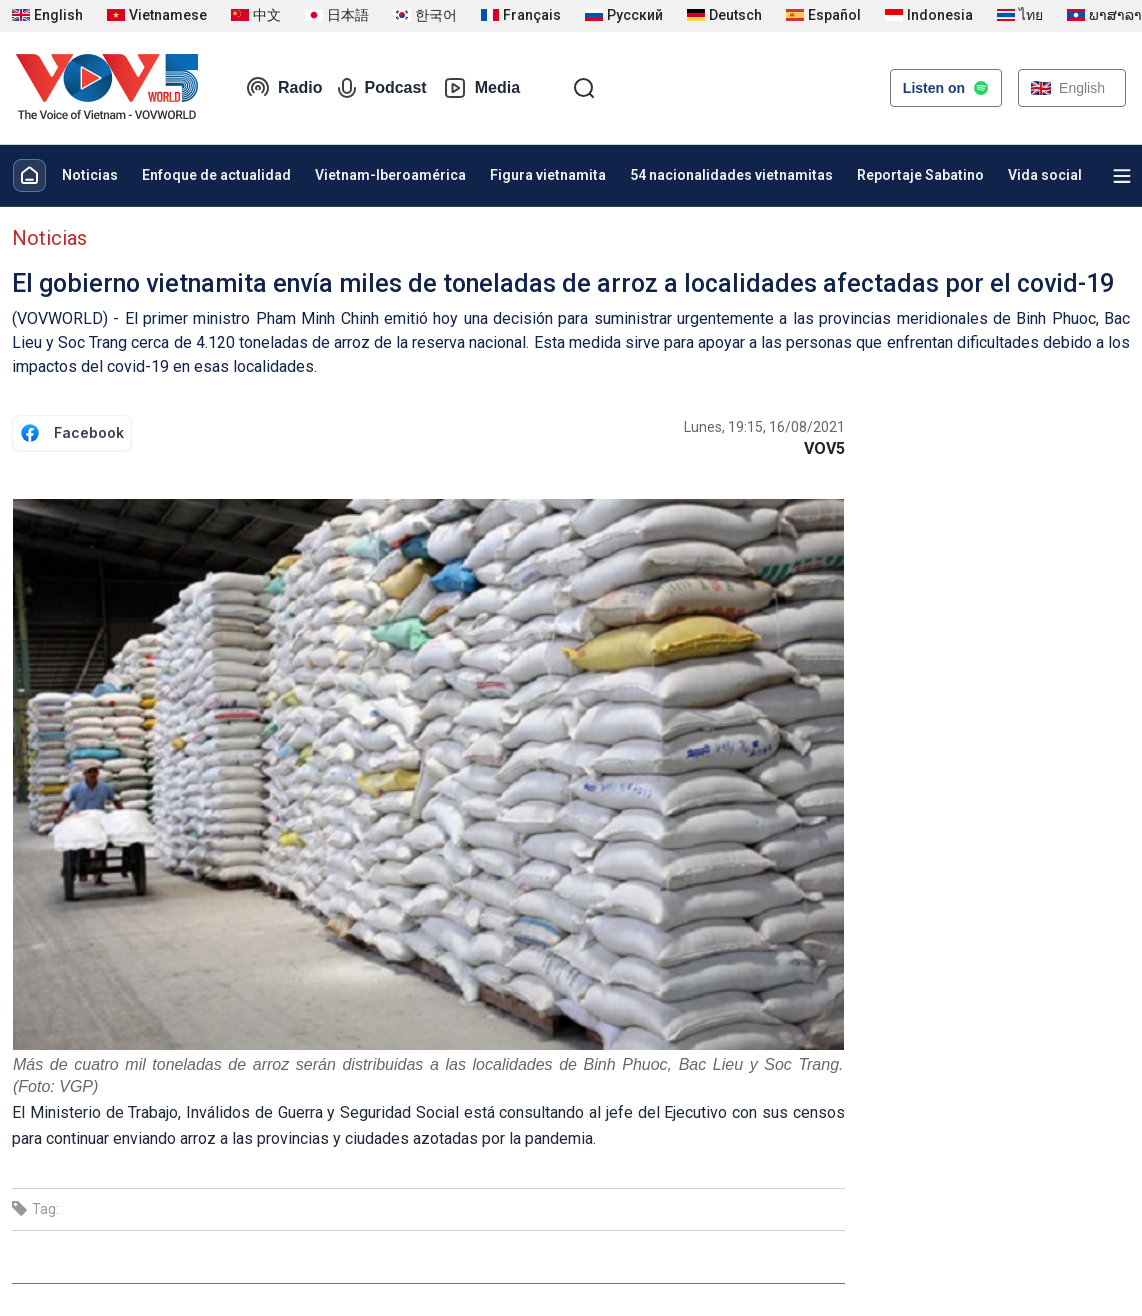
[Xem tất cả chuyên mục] (1122, 176)
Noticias (90, 175)
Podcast (382, 88)
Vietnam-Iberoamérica (390, 175)
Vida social (1045, 175)
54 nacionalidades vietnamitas (731, 175)
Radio (284, 88)
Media (481, 88)
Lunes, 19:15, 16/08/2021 (764, 427)
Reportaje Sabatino (920, 175)
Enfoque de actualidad (216, 175)
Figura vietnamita (548, 175)
